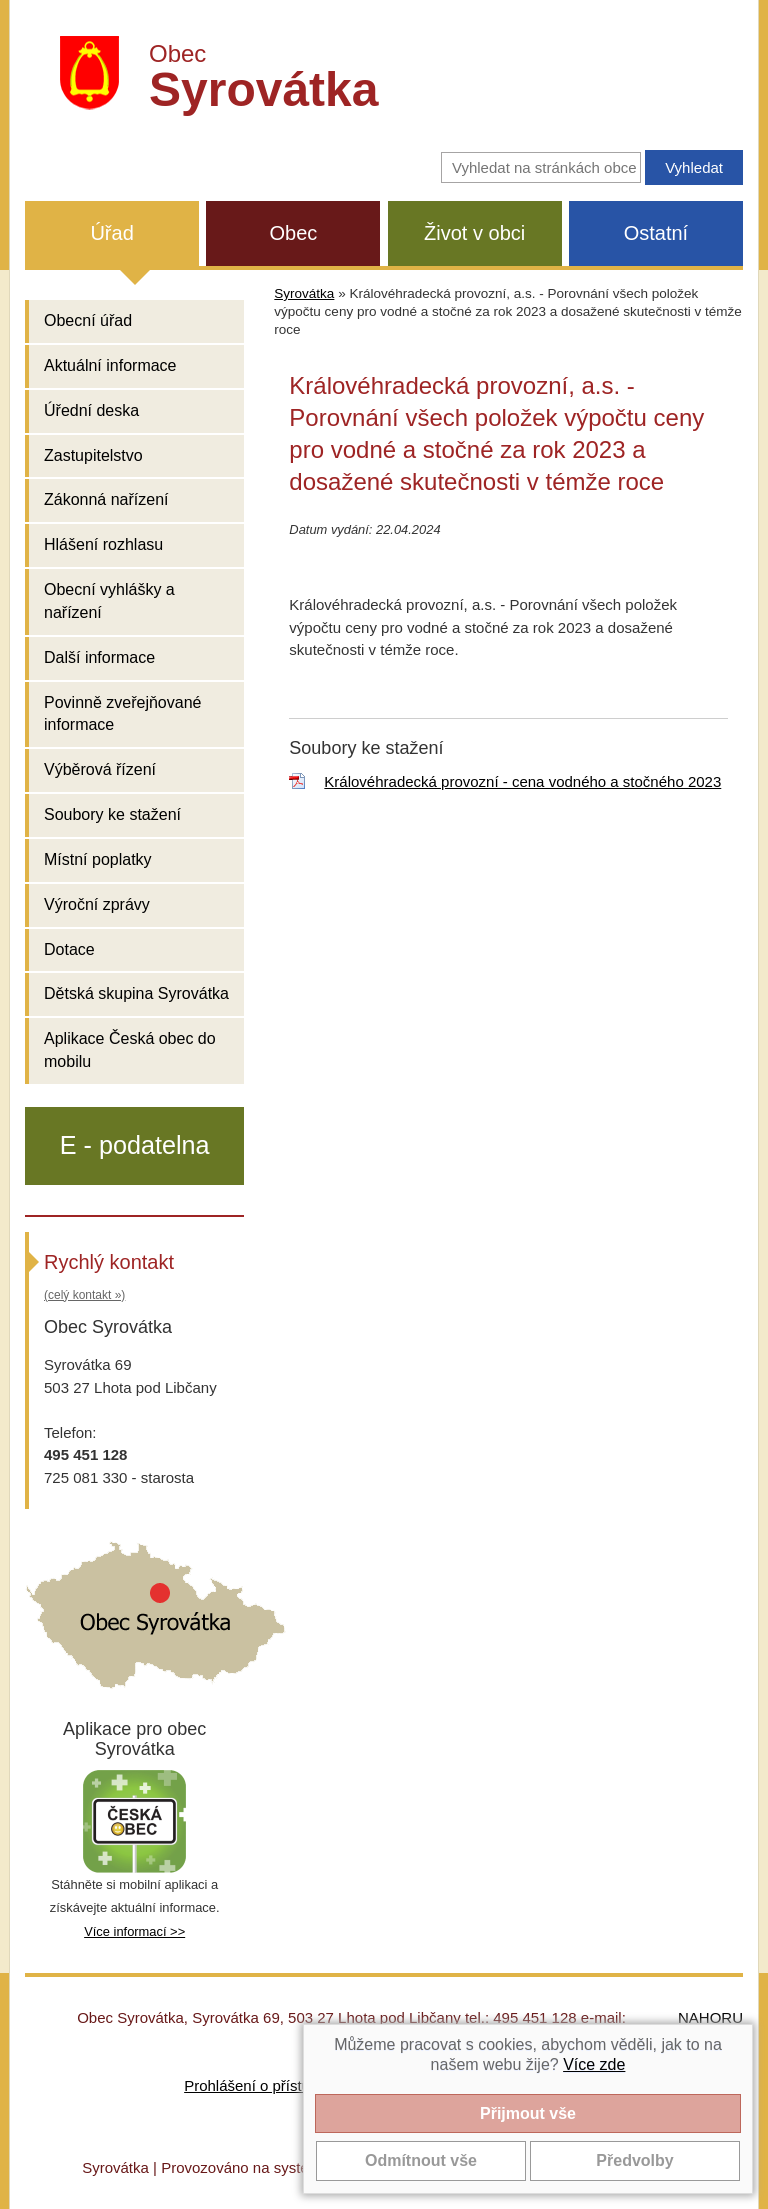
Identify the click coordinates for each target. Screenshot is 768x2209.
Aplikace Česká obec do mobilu (130, 1050)
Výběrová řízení (100, 769)
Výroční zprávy (97, 904)
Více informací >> (134, 1931)
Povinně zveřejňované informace (122, 714)
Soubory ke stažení (112, 814)
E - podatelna (135, 1145)
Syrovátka (304, 293)
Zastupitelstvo (93, 455)
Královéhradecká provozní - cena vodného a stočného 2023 (522, 781)
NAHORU (710, 2017)
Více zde (594, 2064)
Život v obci (474, 233)
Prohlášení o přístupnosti (267, 2085)
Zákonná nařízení (106, 499)
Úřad (111, 233)
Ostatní (656, 233)
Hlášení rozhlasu (103, 544)
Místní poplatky (98, 859)
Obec (293, 233)
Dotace (69, 949)
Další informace (99, 657)
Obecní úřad (88, 320)
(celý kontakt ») (84, 1295)
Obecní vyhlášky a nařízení (109, 601)
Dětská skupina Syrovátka (136, 993)
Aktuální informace (110, 365)
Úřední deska (91, 410)
